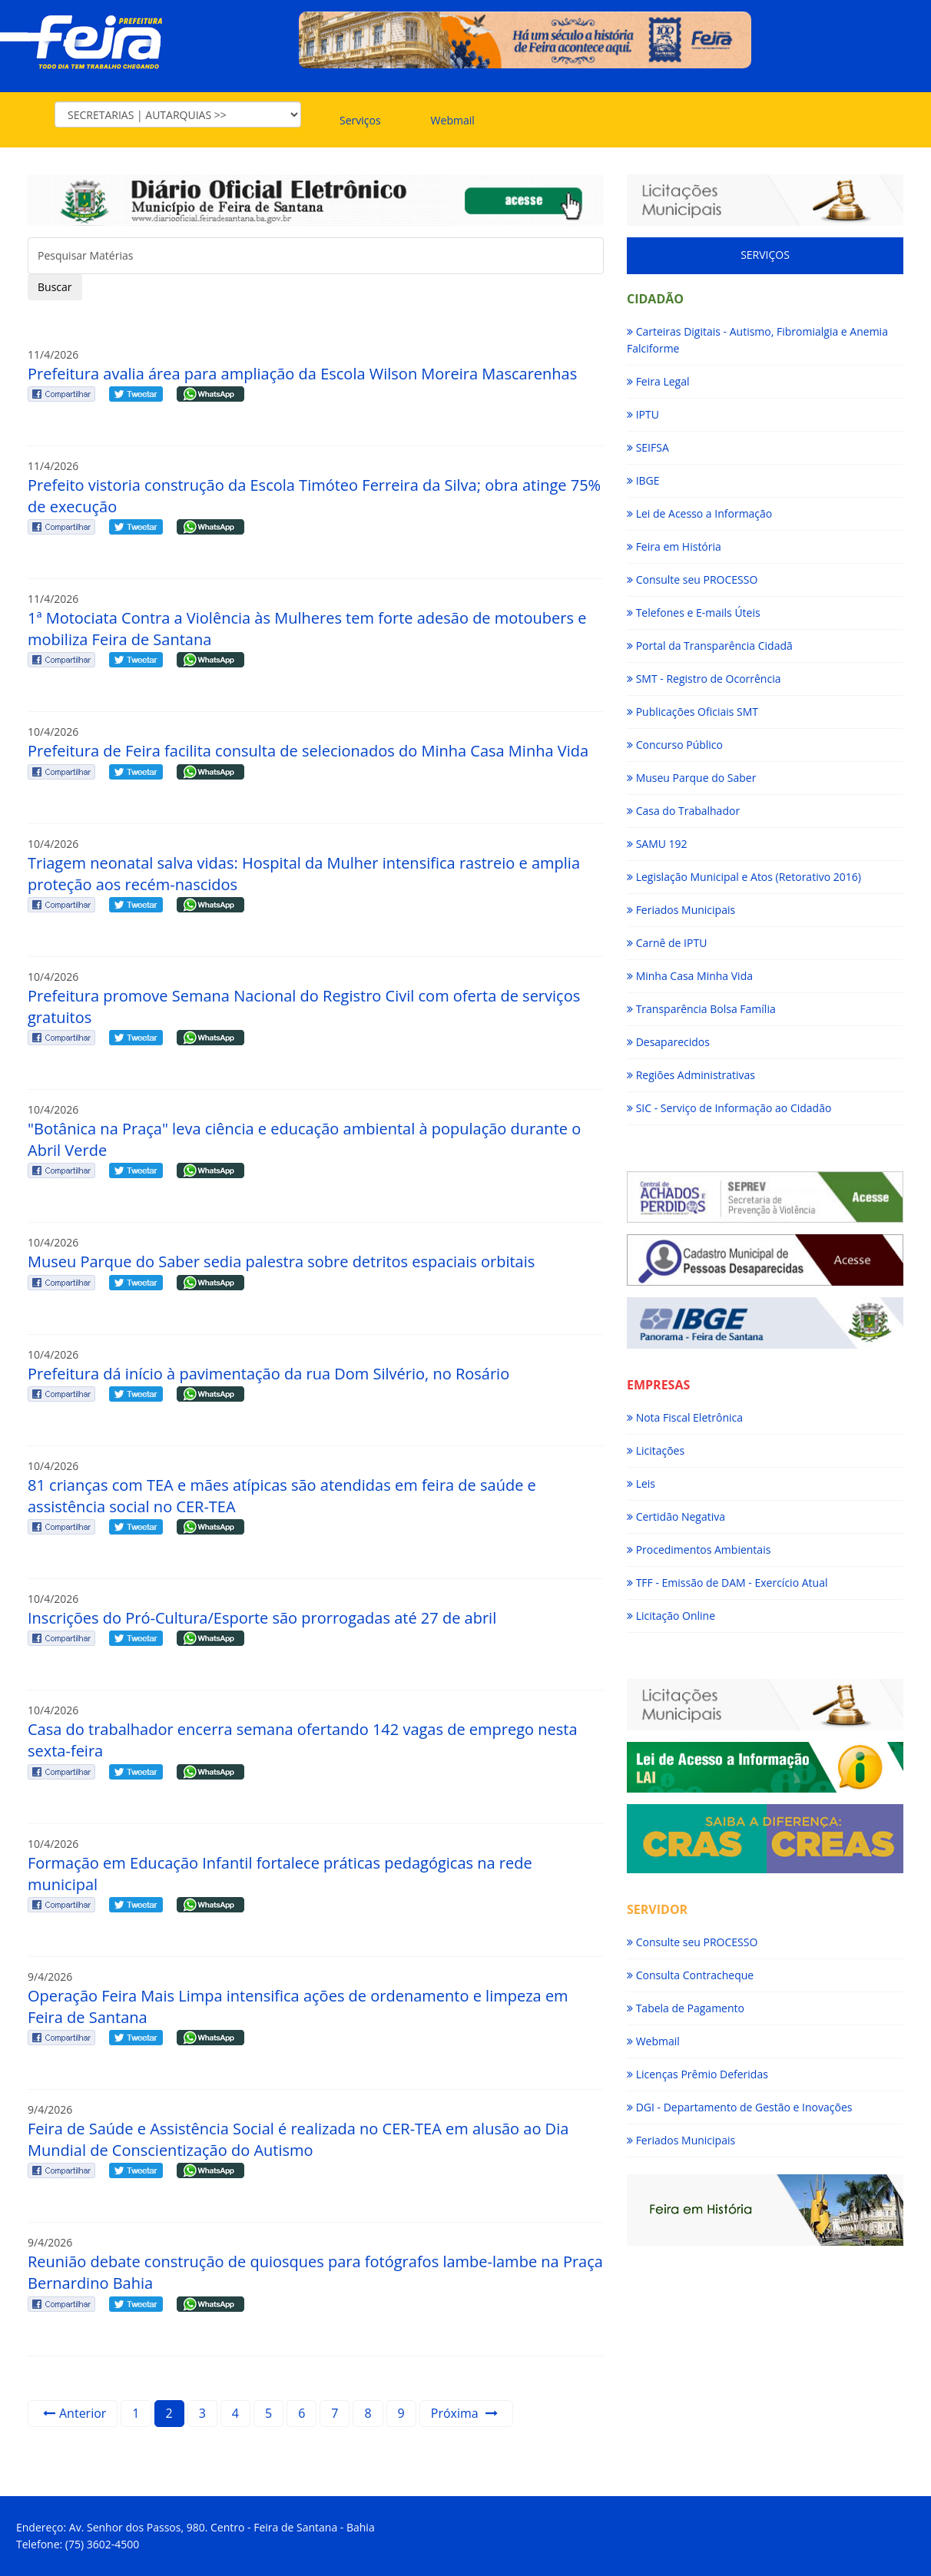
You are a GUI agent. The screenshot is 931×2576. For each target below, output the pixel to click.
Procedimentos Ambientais (698, 1549)
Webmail (453, 120)
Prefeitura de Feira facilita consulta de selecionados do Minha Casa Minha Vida (308, 750)
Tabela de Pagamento (685, 2008)
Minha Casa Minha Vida (690, 975)
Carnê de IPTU (667, 942)
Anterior (74, 2413)
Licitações (655, 1450)
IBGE (643, 480)
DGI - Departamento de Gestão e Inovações (739, 2107)
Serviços (360, 120)
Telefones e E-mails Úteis (693, 612)
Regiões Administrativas (691, 1075)
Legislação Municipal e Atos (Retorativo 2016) (744, 876)
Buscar (55, 287)
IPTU (643, 414)
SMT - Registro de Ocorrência (703, 678)
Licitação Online (671, 1615)
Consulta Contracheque (690, 1975)
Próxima (464, 2413)
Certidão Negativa (676, 1516)
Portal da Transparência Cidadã (710, 645)
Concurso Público (675, 744)
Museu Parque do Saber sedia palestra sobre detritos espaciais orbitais (281, 1261)
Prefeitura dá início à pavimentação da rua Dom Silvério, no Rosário (268, 1373)
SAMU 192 (657, 843)
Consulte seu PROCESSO (692, 579)
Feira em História (674, 546)
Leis (641, 1483)
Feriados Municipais (681, 909)
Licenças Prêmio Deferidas (697, 2074)
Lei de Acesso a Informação (699, 513)
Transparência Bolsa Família (701, 1009)
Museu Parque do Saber (691, 777)
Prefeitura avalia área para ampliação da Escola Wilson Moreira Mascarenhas (302, 373)
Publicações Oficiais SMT (692, 711)
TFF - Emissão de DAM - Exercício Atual (727, 1582)
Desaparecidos (668, 1042)
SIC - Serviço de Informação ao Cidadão (729, 1108)
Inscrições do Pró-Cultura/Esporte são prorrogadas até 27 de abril (262, 1618)
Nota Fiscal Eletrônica (685, 1417)
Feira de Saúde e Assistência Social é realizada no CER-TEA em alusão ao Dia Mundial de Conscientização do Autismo (298, 2139)
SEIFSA (648, 447)
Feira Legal (658, 381)
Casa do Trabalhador (683, 810)
